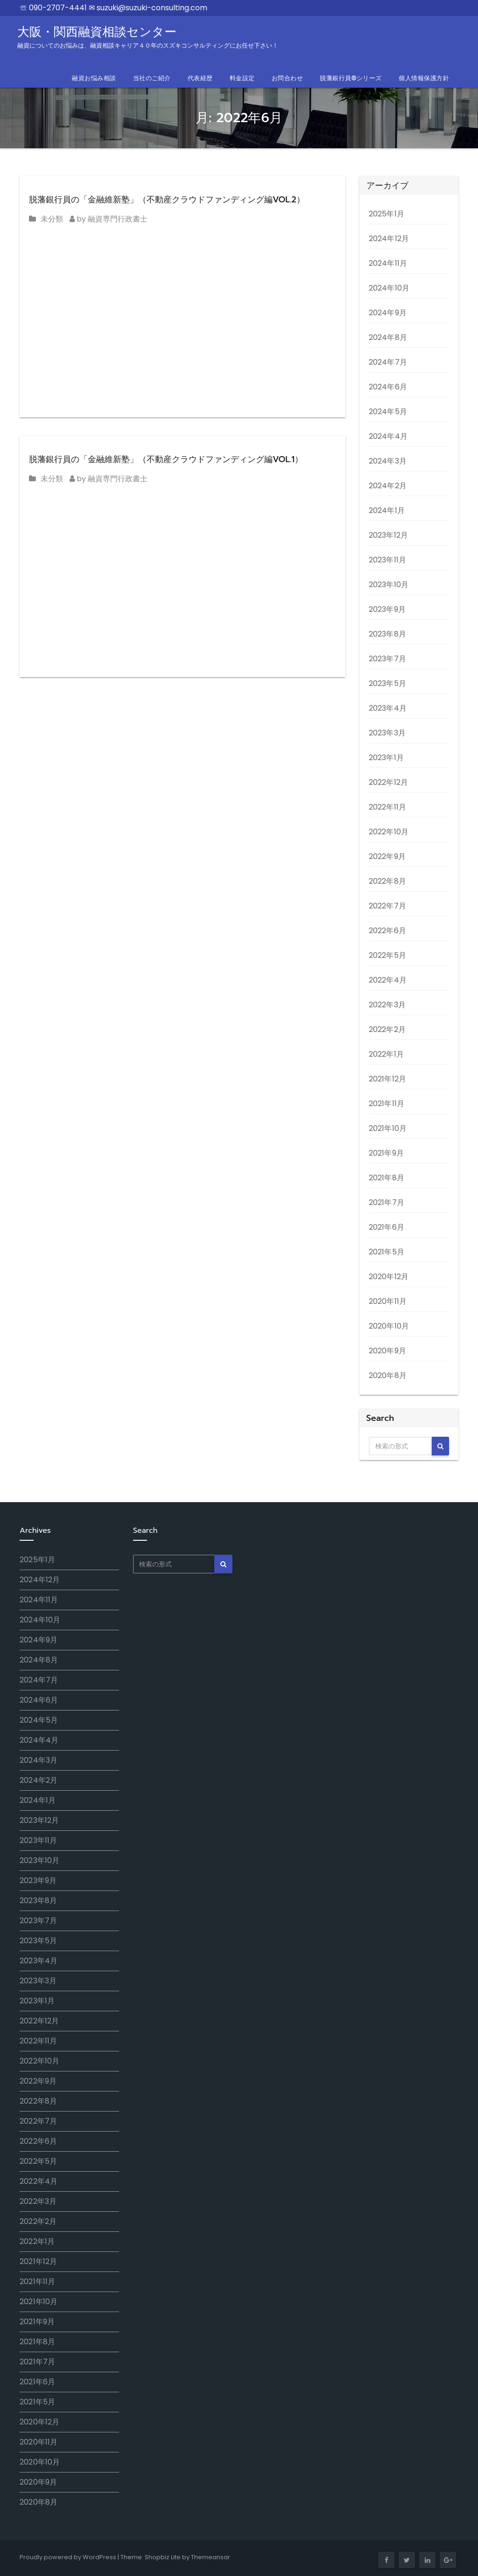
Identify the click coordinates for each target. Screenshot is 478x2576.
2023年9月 (387, 609)
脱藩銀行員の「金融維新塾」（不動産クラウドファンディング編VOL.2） (167, 199)
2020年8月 (388, 1375)
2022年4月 (388, 980)
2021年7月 (386, 1202)
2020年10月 (389, 1326)
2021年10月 (388, 1128)
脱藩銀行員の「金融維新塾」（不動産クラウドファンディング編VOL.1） (166, 459)
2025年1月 (386, 213)
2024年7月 (388, 362)
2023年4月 (388, 708)
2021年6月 (386, 1227)
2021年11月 (387, 1103)
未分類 (52, 219)
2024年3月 (388, 461)
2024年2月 (388, 485)
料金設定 (242, 78)
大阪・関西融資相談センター (147, 36)
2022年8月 (387, 881)
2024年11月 (388, 263)
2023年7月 (387, 658)
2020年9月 (387, 1350)
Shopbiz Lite (163, 2557)
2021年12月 (388, 1078)
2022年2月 (387, 1029)
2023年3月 (387, 732)
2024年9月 (388, 312)
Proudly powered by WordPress (68, 2557)
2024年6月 (388, 386)
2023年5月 (387, 683)
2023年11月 (388, 559)
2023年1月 (386, 757)
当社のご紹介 (152, 78)
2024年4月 (388, 436)
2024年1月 (387, 510)
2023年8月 (387, 634)
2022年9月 (387, 856)
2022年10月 (389, 831)
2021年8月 (386, 1177)
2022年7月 (387, 905)
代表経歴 (200, 78)
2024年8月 (388, 337)
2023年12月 (388, 535)
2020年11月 (388, 1301)
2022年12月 (388, 782)
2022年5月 (387, 955)
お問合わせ (287, 78)
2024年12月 (389, 238)
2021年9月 (386, 1153)
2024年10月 (389, 288)
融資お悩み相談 (94, 78)
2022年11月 (388, 807)
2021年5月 (386, 1251)
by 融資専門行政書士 (109, 219)
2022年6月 (387, 930)
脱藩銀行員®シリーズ (351, 78)
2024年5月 (388, 411)
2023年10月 (389, 584)
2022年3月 (387, 1004)
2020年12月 (389, 1276)
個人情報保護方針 (424, 78)
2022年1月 (386, 1054)
